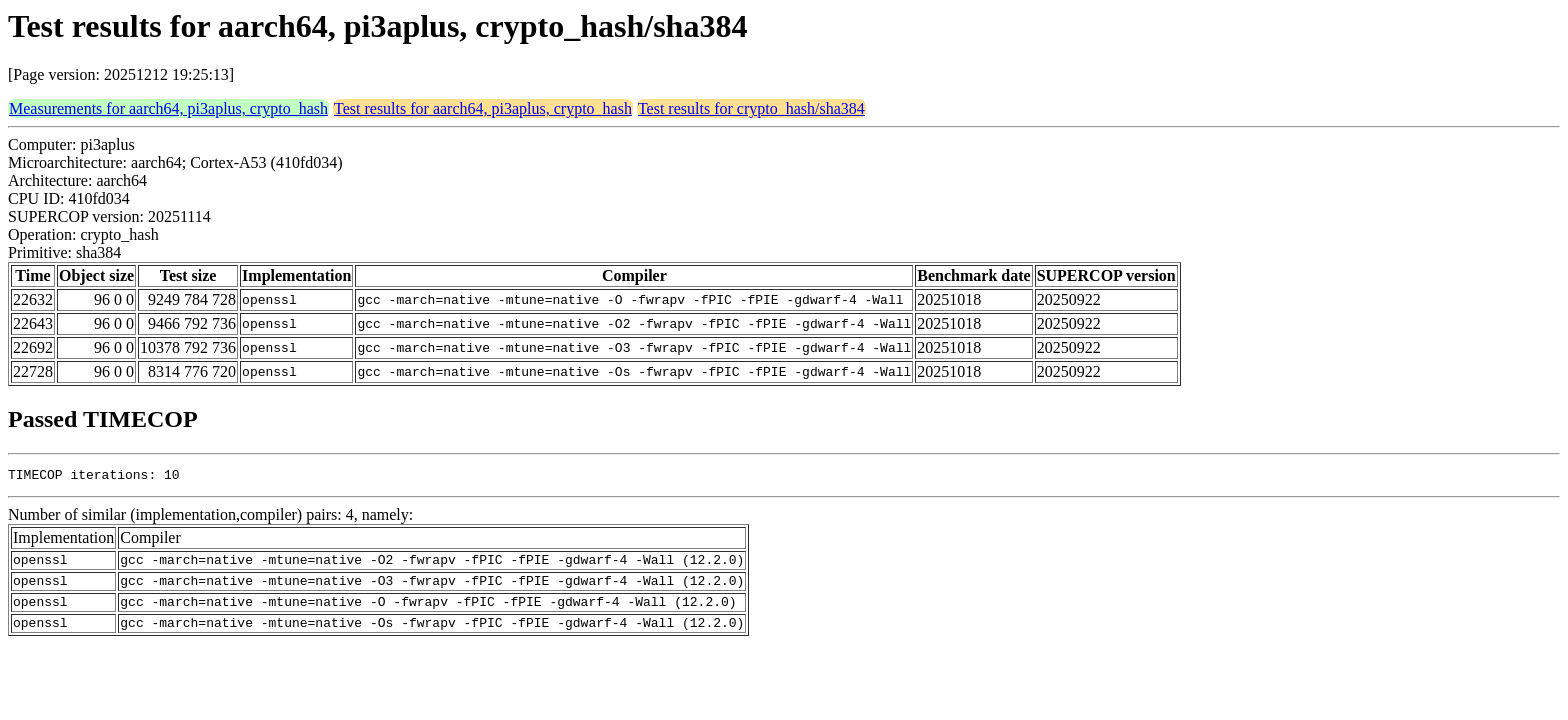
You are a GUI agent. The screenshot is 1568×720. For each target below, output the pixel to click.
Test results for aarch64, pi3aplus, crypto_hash (483, 108)
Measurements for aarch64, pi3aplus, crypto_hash (168, 108)
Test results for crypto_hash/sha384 (751, 108)
